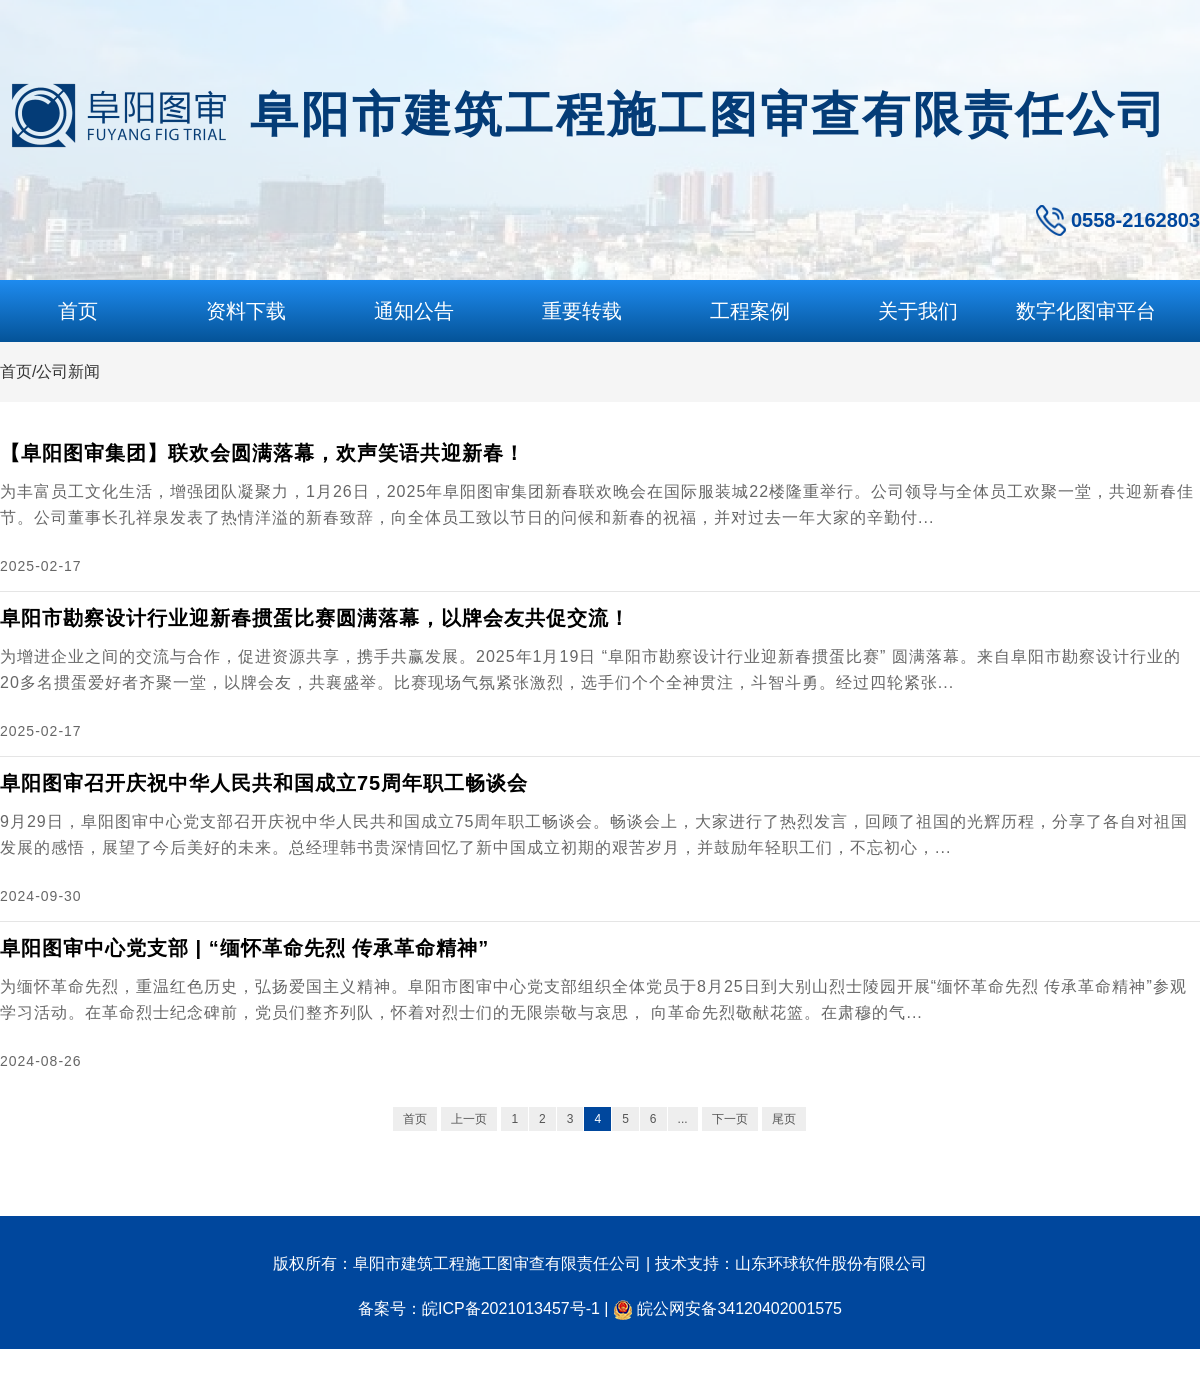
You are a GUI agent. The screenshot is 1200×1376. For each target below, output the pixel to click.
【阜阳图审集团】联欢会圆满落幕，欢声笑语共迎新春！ (262, 453)
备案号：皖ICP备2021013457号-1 (479, 1308)
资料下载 (246, 311)
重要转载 (582, 311)
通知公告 (414, 311)
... (683, 1119)
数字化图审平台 (1086, 311)
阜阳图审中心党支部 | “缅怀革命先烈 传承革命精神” (244, 948)
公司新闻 (68, 371)
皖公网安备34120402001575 (739, 1308)
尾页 (784, 1119)
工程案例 (750, 311)
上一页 (469, 1119)
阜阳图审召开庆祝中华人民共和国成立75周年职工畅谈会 (264, 783)
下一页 (730, 1119)
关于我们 (918, 311)
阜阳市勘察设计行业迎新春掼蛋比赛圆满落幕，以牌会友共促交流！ (315, 618)
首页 (78, 311)
